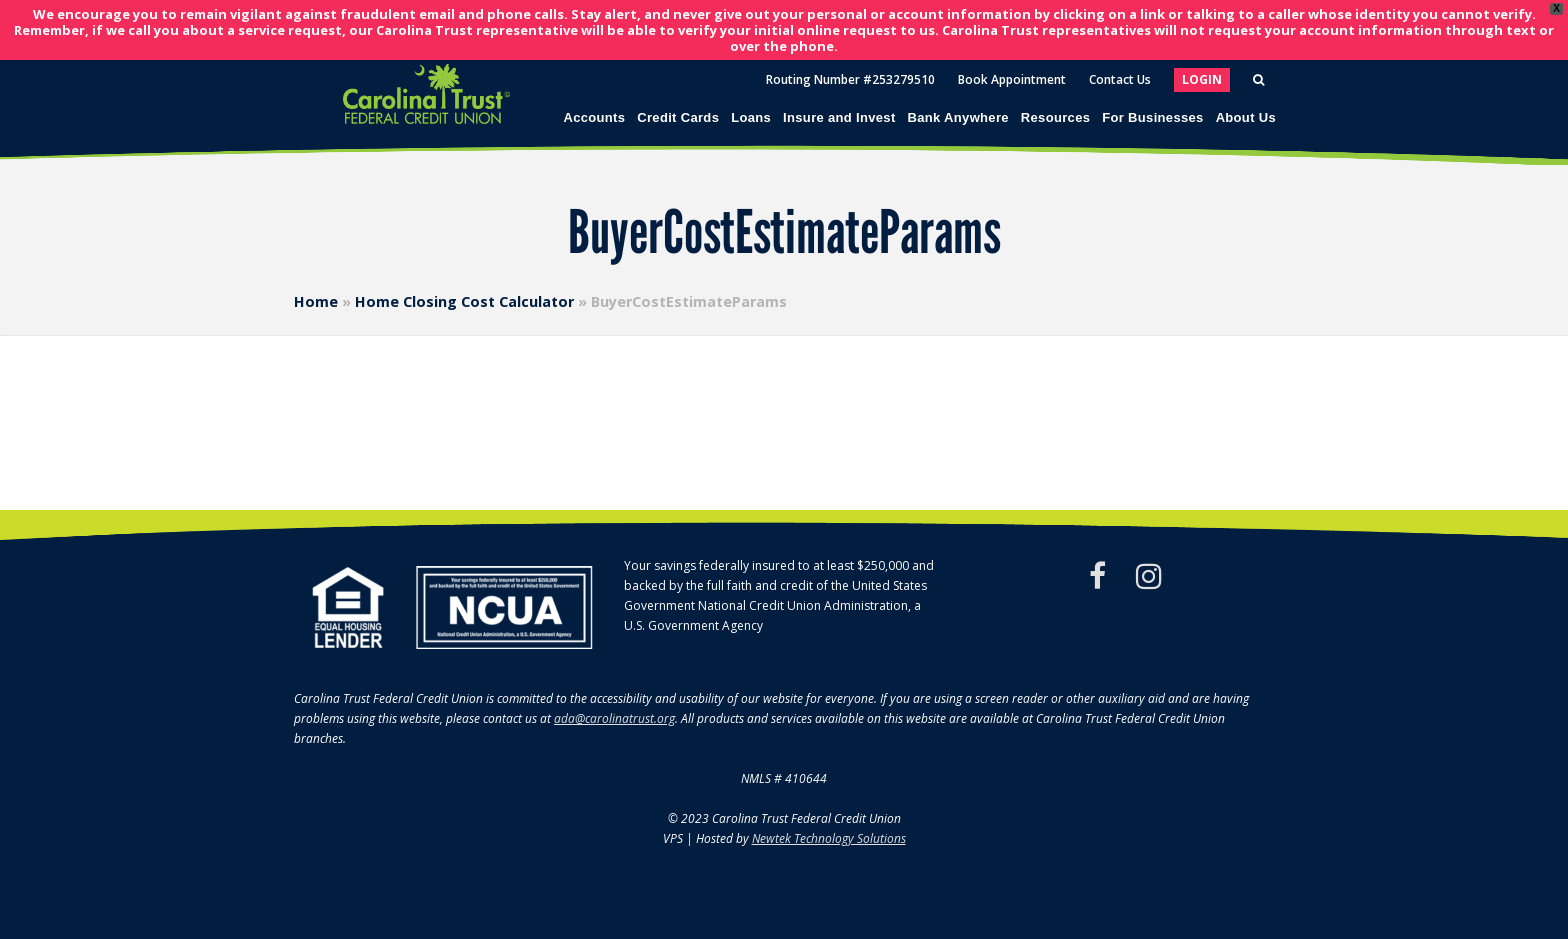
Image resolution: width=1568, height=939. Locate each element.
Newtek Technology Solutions (829, 838)
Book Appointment (1012, 79)
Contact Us (1120, 79)
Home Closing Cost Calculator (464, 301)
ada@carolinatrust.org (614, 718)
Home (316, 301)
